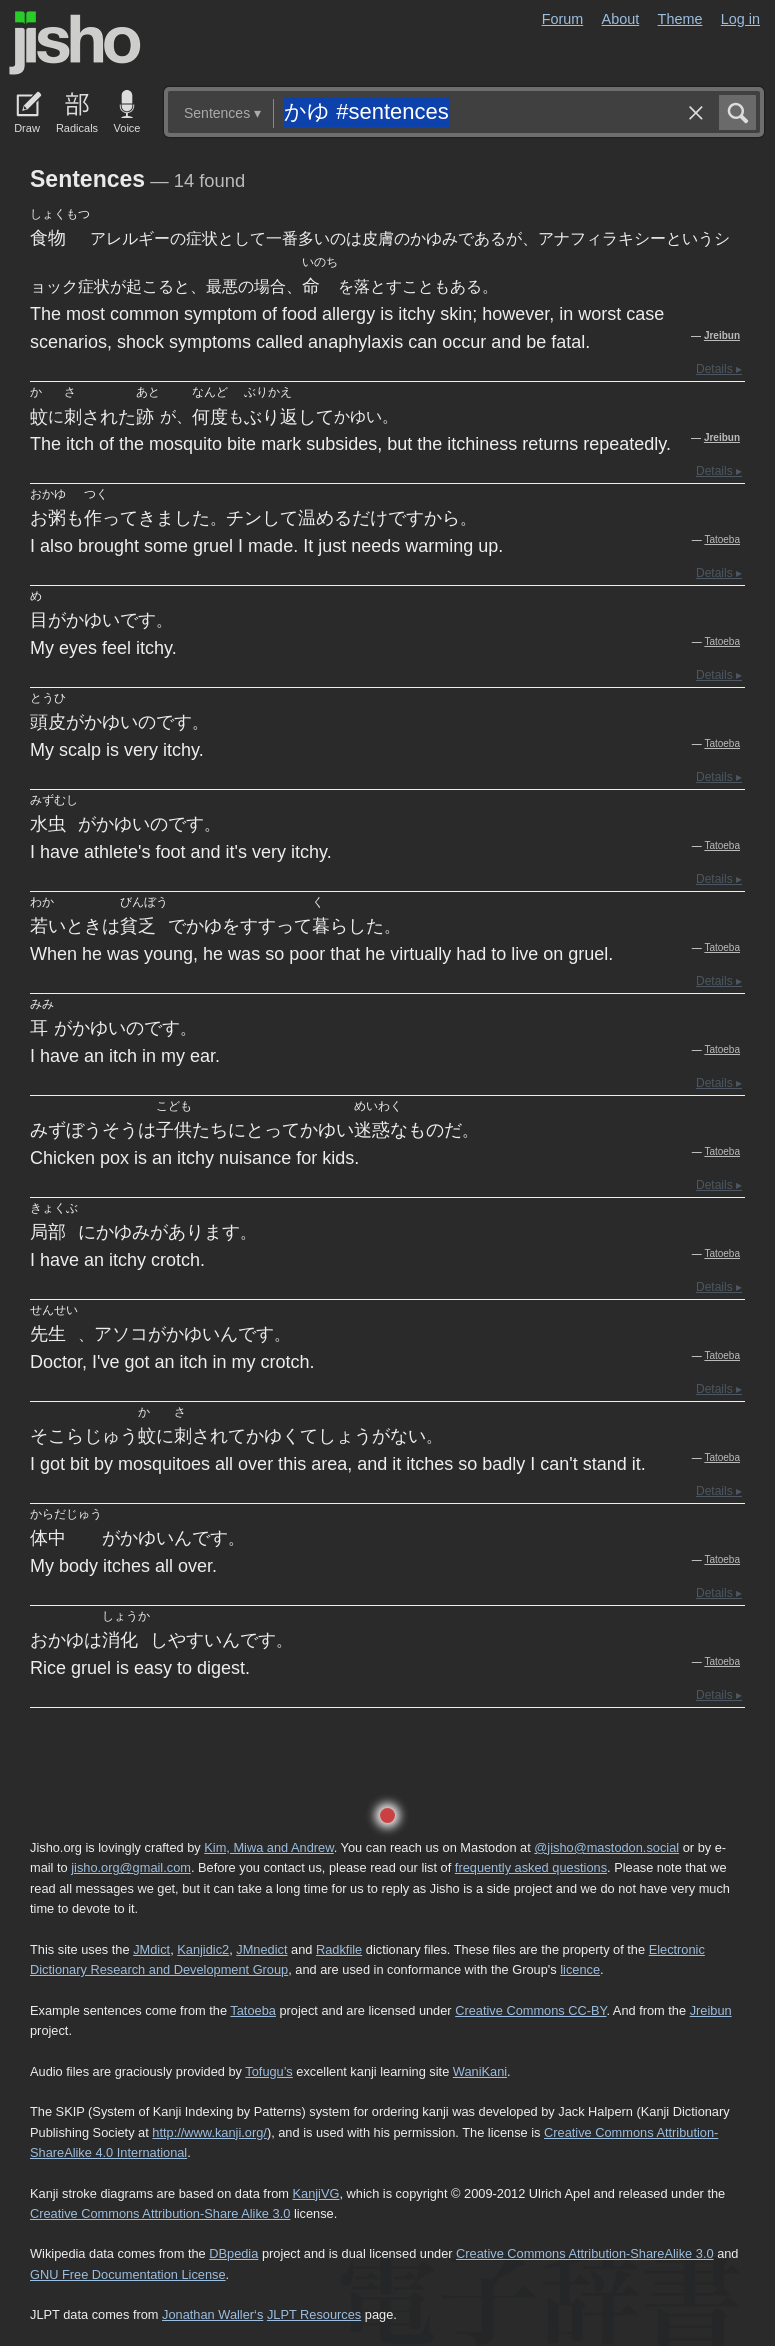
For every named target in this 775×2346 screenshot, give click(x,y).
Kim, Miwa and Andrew (268, 1847)
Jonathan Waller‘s (212, 2314)
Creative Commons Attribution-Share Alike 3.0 (160, 2213)
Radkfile (339, 1949)
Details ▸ (719, 369)
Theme (680, 19)
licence (580, 1969)
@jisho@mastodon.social (606, 1847)
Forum (563, 19)
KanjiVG (315, 2193)
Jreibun (722, 335)
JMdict (151, 1949)
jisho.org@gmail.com (131, 1867)
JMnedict (261, 1949)
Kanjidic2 (203, 1949)
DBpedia (233, 2253)
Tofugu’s (268, 2071)
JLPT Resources (314, 2314)
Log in (740, 19)
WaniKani (480, 2071)
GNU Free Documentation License (128, 2274)
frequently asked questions (531, 1867)
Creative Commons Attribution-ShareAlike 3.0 (584, 2253)
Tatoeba (722, 539)
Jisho (75, 43)
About (621, 19)
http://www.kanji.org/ (209, 2132)
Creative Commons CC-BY (530, 2010)
